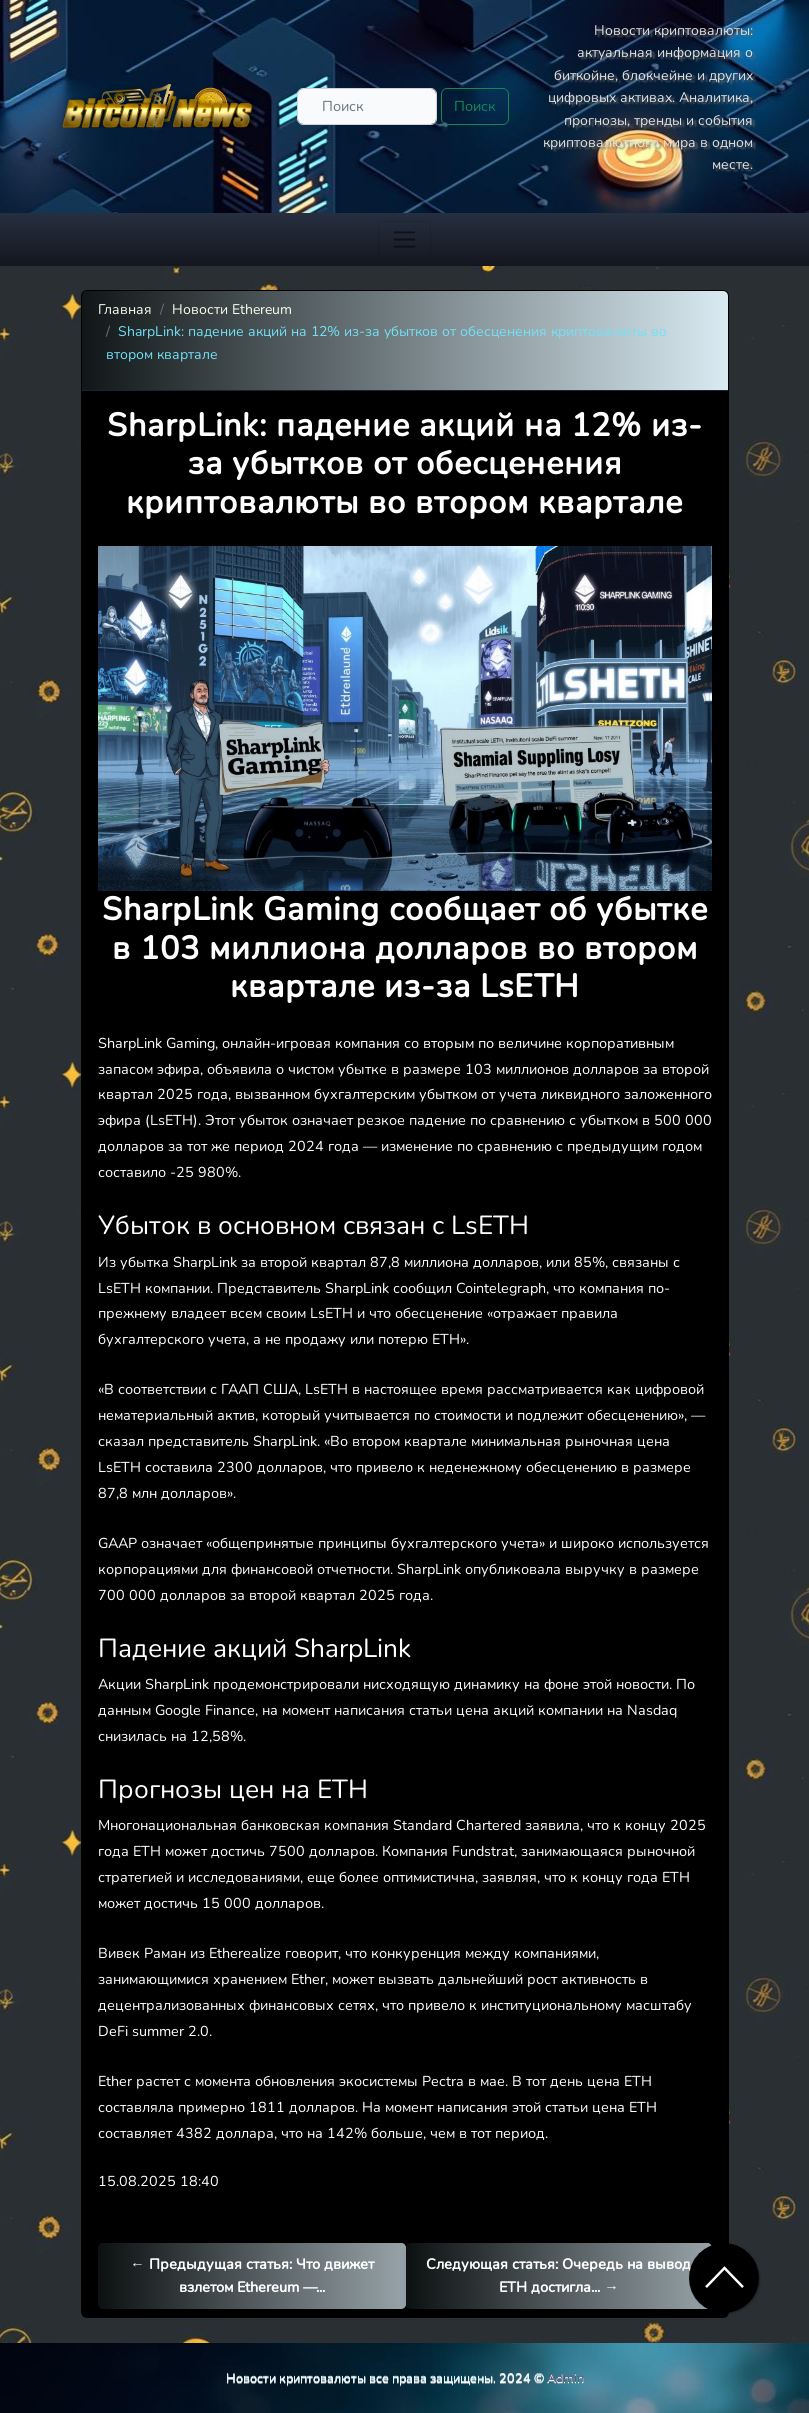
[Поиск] (367, 106)
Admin (565, 2377)
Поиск (475, 106)
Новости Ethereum (232, 309)
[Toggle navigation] (404, 239)
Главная (125, 309)
